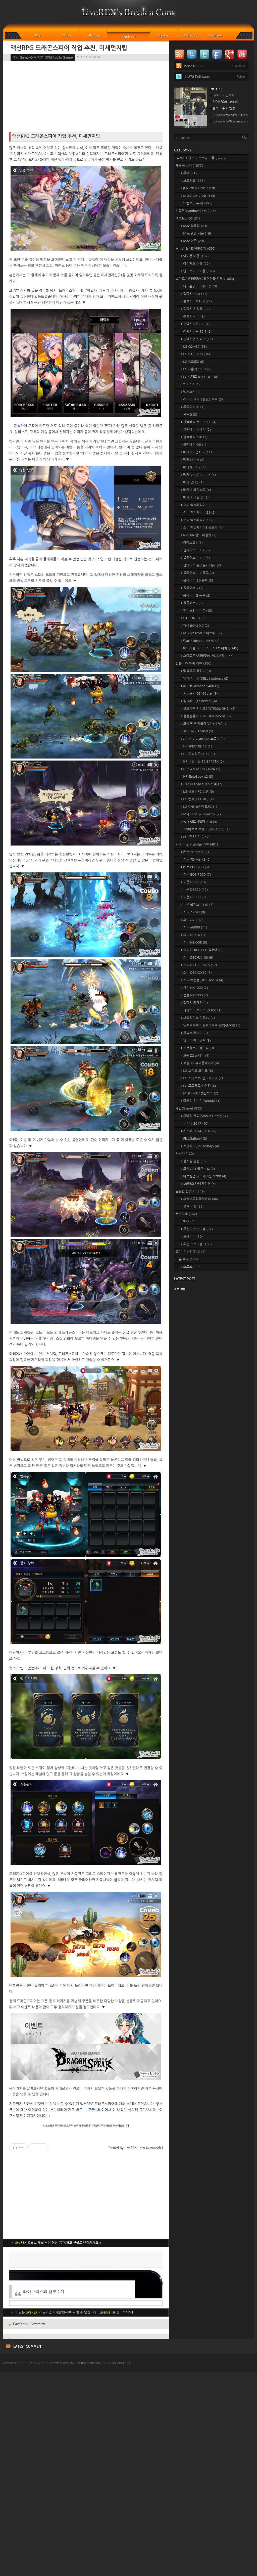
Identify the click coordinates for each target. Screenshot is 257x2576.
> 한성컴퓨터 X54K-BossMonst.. (207, 716)
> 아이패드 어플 (195, 263)
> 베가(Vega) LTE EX (198, 474)
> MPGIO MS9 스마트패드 (202, 633)
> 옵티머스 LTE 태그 (197, 572)
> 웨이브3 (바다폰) (196, 610)
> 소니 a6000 (194, 927)
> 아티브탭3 (192, 542)
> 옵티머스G (192, 588)
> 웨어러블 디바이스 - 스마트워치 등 (209, 648)
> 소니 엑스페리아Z (197, 505)
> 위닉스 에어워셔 (196, 1040)
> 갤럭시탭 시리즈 (197, 339)
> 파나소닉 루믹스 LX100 (201, 1010)
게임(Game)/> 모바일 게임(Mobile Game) (42, 57)
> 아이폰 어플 (195, 256)
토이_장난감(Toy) (191, 1251)
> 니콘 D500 (193, 882)
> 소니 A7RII (192, 919)
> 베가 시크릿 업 (195, 497)
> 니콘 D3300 (193, 897)
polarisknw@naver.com (230, 121)
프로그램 (186, 1214)
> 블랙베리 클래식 (196, 429)
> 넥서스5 (190, 391)
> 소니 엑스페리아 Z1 (198, 512)
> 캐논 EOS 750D (196, 874)
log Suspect (119, 2566)
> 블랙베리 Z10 (194, 437)
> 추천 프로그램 (196, 1244)
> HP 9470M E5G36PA (201, 769)
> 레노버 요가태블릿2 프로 (202, 399)
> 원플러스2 (192, 603)
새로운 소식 (189, 165)
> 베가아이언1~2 (196, 452)
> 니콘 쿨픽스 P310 (197, 904)
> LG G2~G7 (194, 346)
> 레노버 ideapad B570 (200, 640)
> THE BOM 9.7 (195, 625)
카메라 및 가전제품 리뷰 (197, 844)
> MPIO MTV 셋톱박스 (199, 1093)
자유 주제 (187, 1259)
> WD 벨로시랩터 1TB (199, 821)
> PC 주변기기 (195, 836)
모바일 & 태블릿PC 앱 (196, 248)
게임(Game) (189, 1108)
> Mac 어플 (192, 241)
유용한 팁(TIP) (190, 1191)
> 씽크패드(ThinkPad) (199, 701)
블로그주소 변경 (224, 108)
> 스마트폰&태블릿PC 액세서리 (207, 655)
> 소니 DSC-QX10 (196, 972)
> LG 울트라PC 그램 (197, 791)
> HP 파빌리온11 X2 (198, 754)
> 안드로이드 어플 (198, 271)
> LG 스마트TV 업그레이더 (202, 1078)
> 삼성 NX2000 (194, 995)
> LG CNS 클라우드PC (199, 806)
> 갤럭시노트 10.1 (196, 331)
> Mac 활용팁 (194, 226)
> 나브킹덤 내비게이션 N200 (203, 1176)
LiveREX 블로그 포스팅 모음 (201, 158)
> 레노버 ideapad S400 (200, 686)
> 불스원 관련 (194, 1161)
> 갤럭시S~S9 (194, 293)
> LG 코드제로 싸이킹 (198, 1085)
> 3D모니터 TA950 (197, 731)
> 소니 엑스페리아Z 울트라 (202, 527)
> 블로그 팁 (192, 1206)
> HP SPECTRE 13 (196, 746)
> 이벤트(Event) (197, 203)
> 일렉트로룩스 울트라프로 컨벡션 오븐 (210, 1025)
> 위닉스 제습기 (194, 1033)
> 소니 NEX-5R (194, 942)
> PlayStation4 (194, 1138)
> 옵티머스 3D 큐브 (197, 580)
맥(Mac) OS (188, 218)
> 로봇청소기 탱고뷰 (197, 1048)
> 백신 (188, 1221)
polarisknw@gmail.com (230, 114)
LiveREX (10, 2566)
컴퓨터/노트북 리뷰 (194, 663)
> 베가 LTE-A (192, 459)
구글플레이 (96, 2110)
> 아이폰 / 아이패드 (199, 286)
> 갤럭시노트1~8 (196, 301)
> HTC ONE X (193, 618)
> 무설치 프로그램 (197, 1229)
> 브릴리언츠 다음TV (198, 1017)
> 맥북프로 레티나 (196, 671)
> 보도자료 (193, 180)
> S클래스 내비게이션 (198, 1183)
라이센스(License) (225, 101)
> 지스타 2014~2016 (199, 1131)
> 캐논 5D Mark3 (196, 852)
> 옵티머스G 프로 (196, 595)
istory (61, 2566)
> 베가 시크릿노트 (196, 490)
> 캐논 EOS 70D (195, 867)
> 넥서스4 (190, 384)
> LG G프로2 (192, 361)
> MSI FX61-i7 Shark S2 (201, 814)
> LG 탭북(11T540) (197, 799)
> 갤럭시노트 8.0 (195, 324)
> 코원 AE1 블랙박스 (198, 1168)
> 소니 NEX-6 (193, 935)
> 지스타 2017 (195, 1123)
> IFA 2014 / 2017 (198, 188)
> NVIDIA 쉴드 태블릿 (199, 535)
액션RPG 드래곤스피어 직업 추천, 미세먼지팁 (69, 48)
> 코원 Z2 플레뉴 (195, 1055)
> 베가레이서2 (193, 467)
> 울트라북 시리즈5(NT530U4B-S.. (208, 708)
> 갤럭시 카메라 (194, 1002)
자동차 (185, 1153)
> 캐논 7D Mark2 (196, 859)
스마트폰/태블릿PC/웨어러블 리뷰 (205, 278)
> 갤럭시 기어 (193, 316)
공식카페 (20, 426)
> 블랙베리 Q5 (193, 444)
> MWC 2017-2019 (198, 195)
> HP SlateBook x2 (197, 776)
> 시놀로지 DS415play (199, 693)
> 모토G (189, 414)
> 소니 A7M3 (193, 912)
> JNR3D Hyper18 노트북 (201, 784)
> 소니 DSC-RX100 (197, 957)
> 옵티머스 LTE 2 (195, 550)
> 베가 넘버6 (192, 482)
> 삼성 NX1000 (194, 987)
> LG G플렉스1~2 (196, 369)
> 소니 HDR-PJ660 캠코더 (202, 950)
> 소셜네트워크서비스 (199, 1199)
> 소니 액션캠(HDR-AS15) (202, 980)
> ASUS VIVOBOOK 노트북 (203, 738)
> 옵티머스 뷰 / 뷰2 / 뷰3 (201, 565)
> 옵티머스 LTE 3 (195, 557)
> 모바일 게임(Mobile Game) (206, 1116)
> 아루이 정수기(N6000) (201, 1100)
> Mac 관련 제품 (196, 233)
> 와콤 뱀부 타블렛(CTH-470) (204, 723)
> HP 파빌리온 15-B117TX (202, 761)
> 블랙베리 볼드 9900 (199, 422)
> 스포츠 (190, 1266)
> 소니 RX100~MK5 (199, 965)
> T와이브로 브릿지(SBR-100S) (205, 829)
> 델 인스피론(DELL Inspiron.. (204, 678)
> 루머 (190, 173)
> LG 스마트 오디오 (197, 1070)
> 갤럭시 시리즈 (195, 308)
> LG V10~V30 (195, 354)
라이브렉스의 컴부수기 (43, 2495)
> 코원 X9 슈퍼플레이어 (200, 1063)
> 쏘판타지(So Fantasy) (200, 1146)
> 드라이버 (192, 1236)
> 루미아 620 (193, 407)
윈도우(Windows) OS (196, 210)
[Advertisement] (86, 2179)
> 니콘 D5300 (194, 889)
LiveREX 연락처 (224, 95)
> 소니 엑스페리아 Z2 (198, 520)
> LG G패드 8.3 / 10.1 (199, 376)
